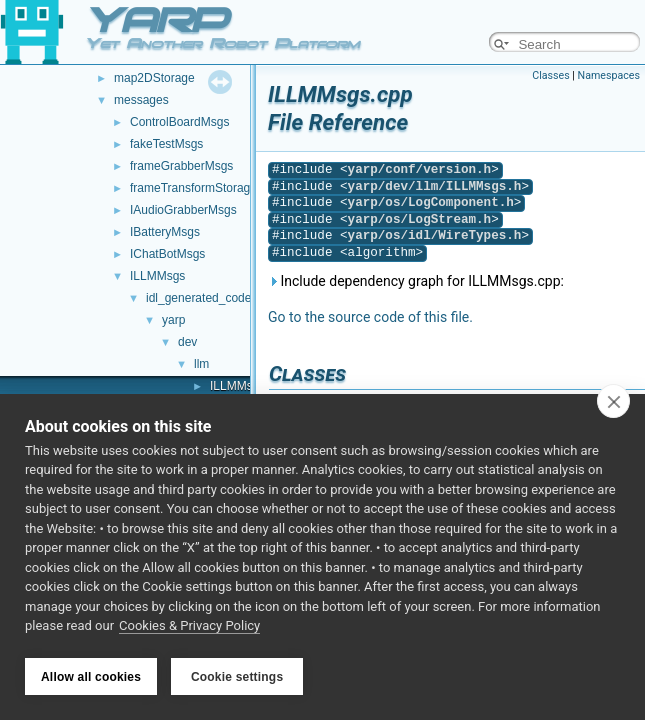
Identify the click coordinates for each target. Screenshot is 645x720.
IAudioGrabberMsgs (183, 210)
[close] (613, 403)
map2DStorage (154, 78)
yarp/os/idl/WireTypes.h (435, 235)
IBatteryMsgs (165, 232)
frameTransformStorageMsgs (208, 188)
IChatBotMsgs (167, 254)
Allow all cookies (91, 677)
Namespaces (609, 75)
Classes (550, 75)
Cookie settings (237, 677)
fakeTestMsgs (166, 144)
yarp (173, 320)
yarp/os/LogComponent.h (431, 202)
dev (187, 342)
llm (201, 364)
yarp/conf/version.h (420, 169)
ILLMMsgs (157, 276)
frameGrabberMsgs (181, 166)
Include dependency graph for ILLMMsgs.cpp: (416, 281)
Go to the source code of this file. (370, 317)
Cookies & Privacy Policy (189, 628)
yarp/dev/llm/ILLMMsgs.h (435, 186)
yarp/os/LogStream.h (420, 219)
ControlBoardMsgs (179, 122)
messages (141, 100)
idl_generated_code (198, 298)
